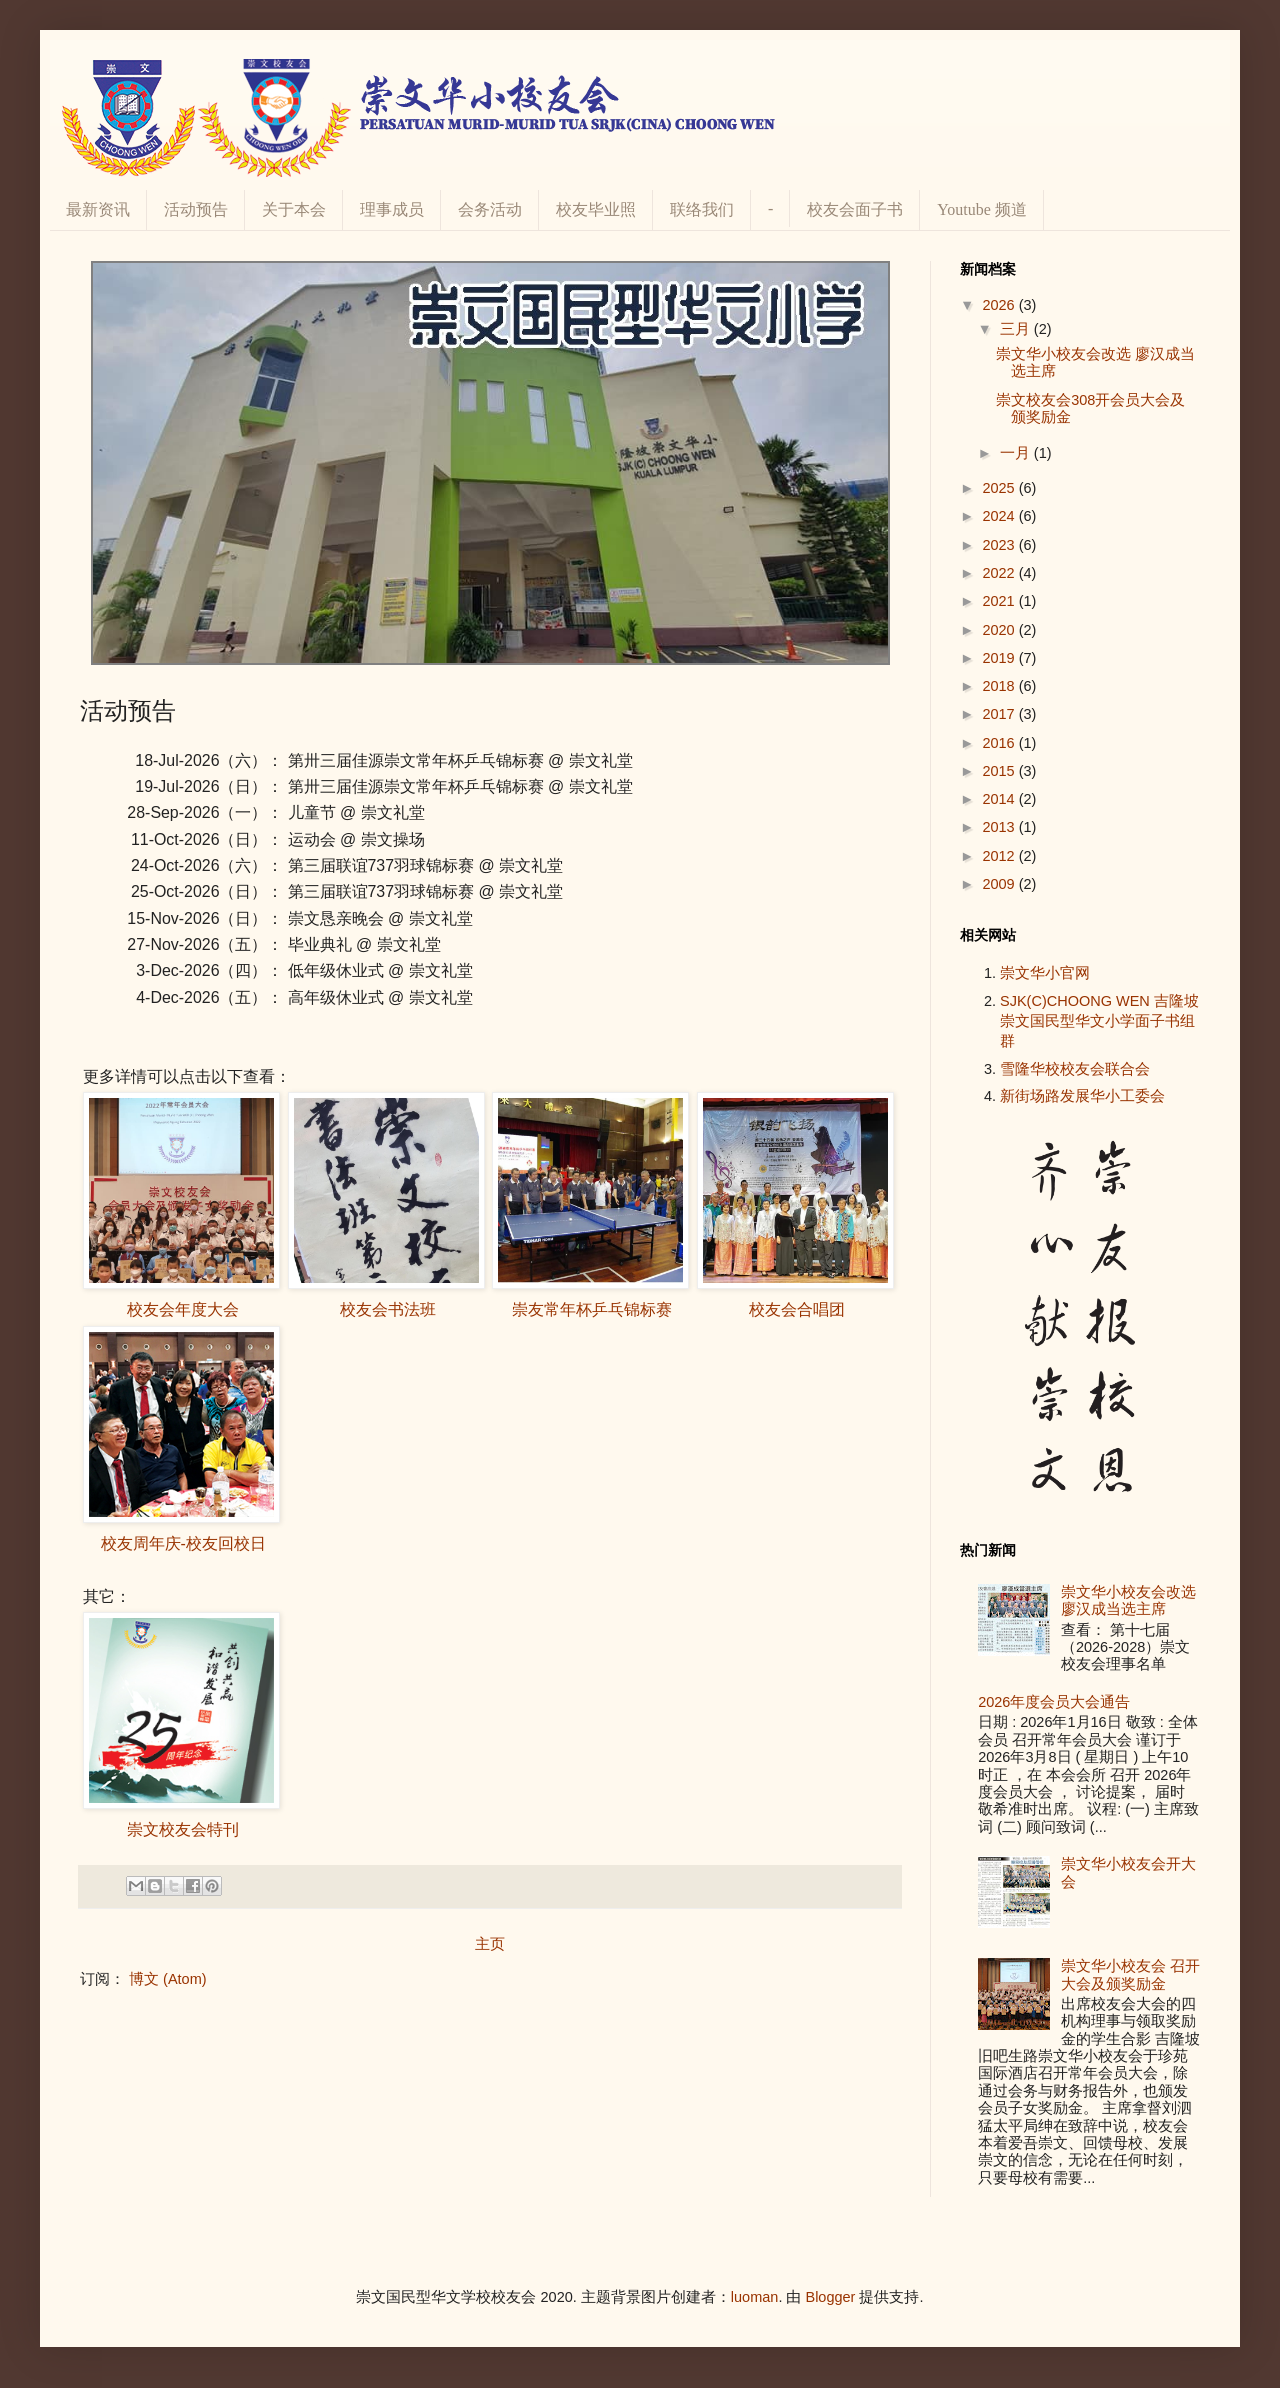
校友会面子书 (855, 209)
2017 (1000, 714)
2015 (1000, 771)
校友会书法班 (388, 1309)
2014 (1000, 799)
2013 (1000, 827)
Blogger (830, 2297)
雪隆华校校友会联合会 (1075, 1069)
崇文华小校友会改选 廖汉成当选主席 (1128, 1600)
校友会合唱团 (797, 1309)
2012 (1000, 856)
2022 (1000, 573)
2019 (1000, 658)
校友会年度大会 (183, 1309)
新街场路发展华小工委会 (1082, 1096)
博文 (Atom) (168, 1979)
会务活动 (490, 209)
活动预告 (196, 209)
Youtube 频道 (982, 209)
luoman (755, 2297)
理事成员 (392, 209)
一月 (1017, 453)
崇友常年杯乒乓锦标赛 (592, 1309)
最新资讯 (98, 209)
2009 (1000, 884)
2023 (1000, 545)
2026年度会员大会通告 (1054, 1702)
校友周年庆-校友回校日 (183, 1543)
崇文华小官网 (1045, 973)
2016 (1000, 743)
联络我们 (702, 209)
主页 (490, 1944)
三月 (1017, 329)
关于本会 (294, 209)
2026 (1000, 305)
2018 (1000, 686)
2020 (1000, 630)
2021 (1000, 601)
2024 (1000, 516)
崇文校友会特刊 (183, 1829)
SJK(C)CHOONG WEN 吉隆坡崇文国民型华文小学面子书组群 (1099, 1021)
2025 (1000, 488)
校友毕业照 (596, 209)
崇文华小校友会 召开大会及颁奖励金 (1130, 1974)
